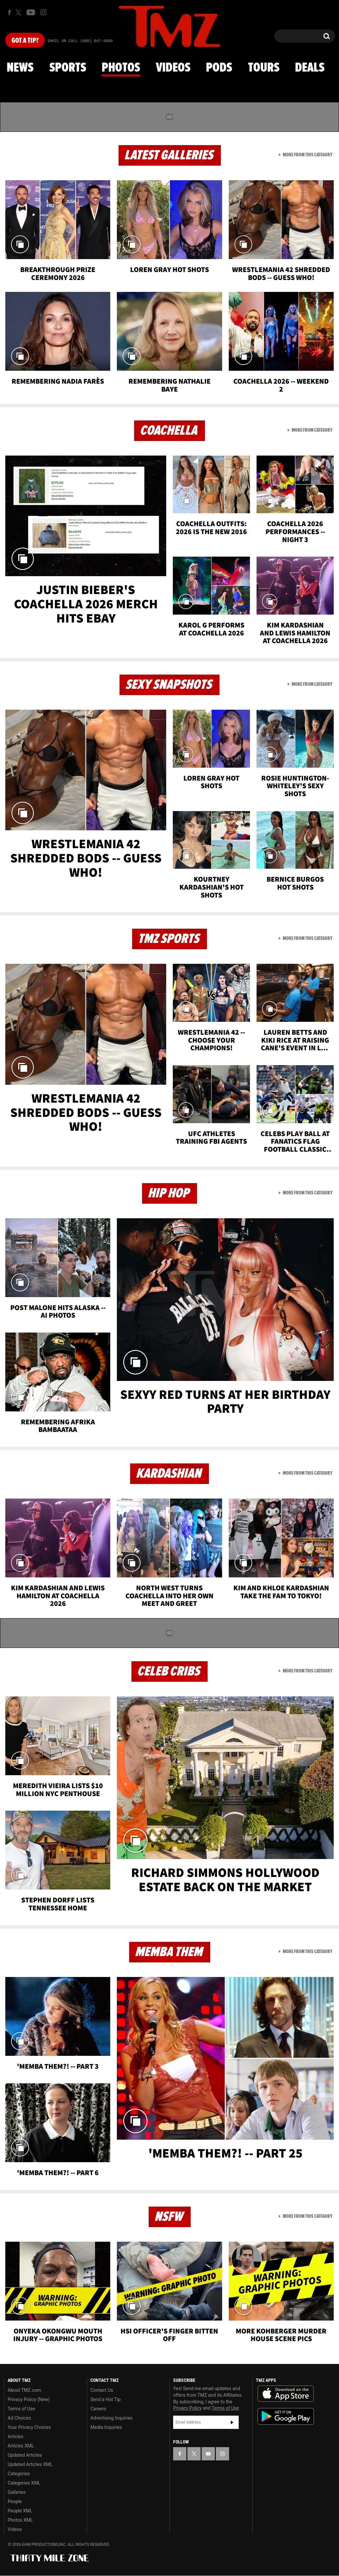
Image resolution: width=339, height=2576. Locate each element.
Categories (19, 2473)
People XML (20, 2510)
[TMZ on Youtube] (31, 12)
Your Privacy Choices (29, 2427)
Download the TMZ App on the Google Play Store (286, 2416)
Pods (219, 68)
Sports (67, 68)
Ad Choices (19, 2418)
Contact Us (101, 2390)
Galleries (16, 2492)
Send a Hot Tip (105, 2399)
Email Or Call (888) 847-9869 (80, 41)
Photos (121, 68)
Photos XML (20, 2520)
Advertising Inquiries (111, 2418)
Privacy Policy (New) (29, 2399)
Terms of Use (21, 2408)
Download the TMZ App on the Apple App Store (286, 2393)
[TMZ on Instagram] (43, 12)
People (15, 2501)
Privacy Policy (187, 2408)
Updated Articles (25, 2455)
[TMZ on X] (19, 12)
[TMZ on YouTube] (208, 2453)
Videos (173, 68)
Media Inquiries (106, 2427)
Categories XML (24, 2483)
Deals (309, 68)
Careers (98, 2408)
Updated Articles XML (30, 2464)
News (20, 68)
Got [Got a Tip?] (25, 40)
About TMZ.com (24, 2390)
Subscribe (232, 2422)
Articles (16, 2436)
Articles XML (21, 2445)
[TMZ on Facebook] (9, 12)
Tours (263, 68)
